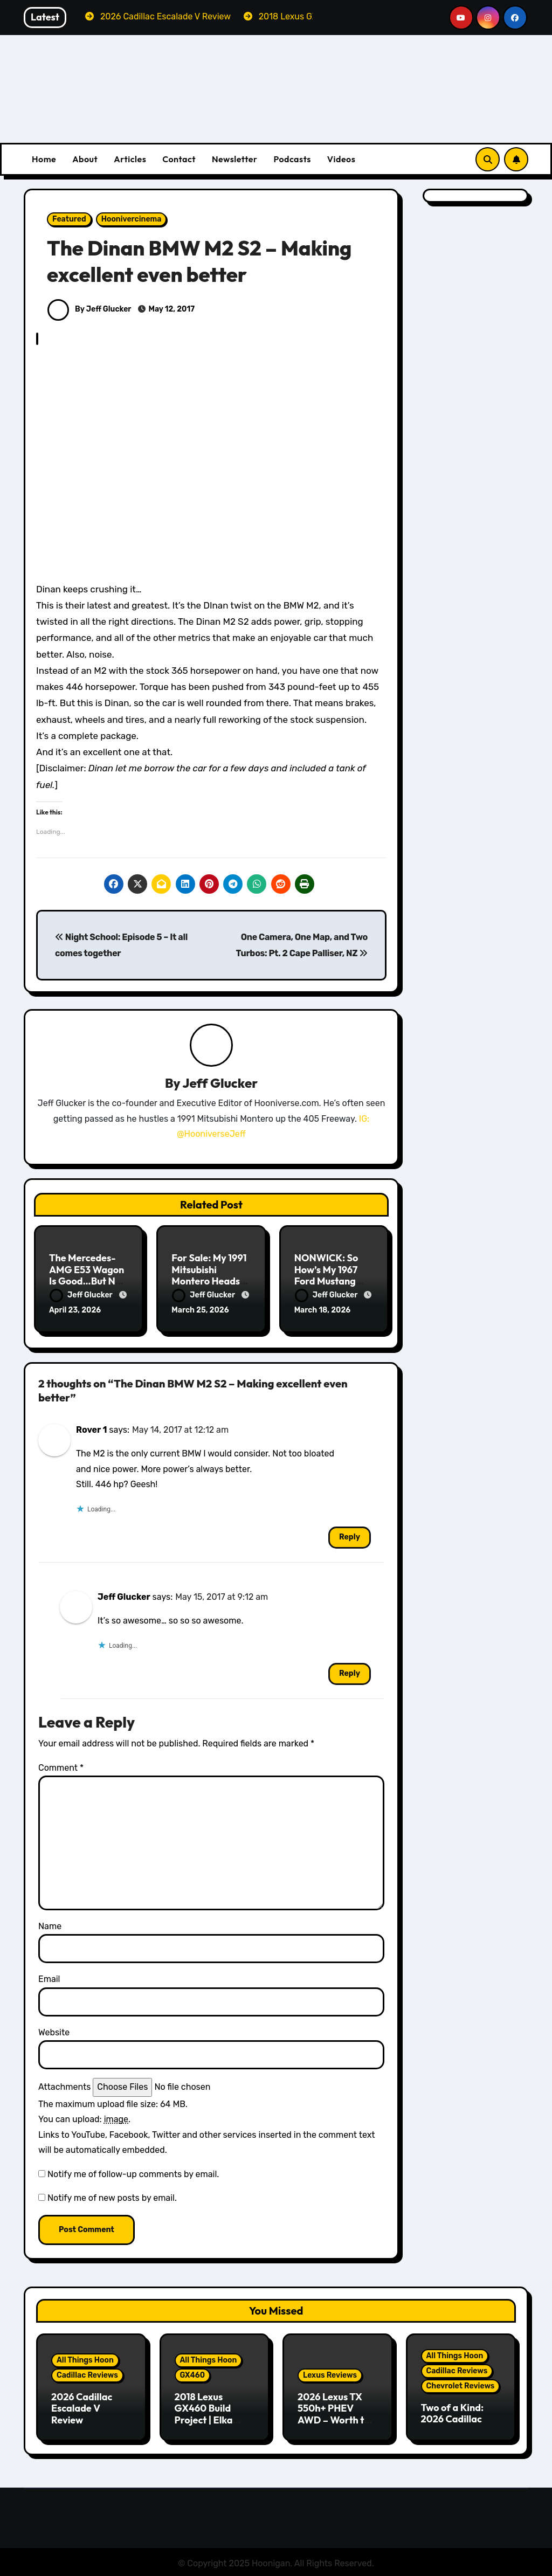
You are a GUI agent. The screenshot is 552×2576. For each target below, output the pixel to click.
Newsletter (234, 159)
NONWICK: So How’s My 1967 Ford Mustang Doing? (326, 1276)
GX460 (192, 2373)
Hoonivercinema (131, 219)
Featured (69, 219)
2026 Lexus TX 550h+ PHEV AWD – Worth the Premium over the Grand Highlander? (337, 2424)
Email (49, 1978)
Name (49, 1924)
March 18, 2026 (322, 1310)
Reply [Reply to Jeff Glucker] (349, 1671)
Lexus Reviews (330, 2373)
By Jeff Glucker (89, 309)
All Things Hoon (85, 2358)
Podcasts (291, 159)
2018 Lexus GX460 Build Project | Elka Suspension (204, 2412)
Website (54, 2031)
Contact (179, 159)
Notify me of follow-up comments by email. (133, 2172)
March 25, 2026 (200, 1310)
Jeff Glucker (220, 1083)
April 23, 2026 (75, 1310)
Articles (130, 159)
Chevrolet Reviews (460, 2384)
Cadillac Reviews (87, 2373)
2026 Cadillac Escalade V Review (81, 2407)
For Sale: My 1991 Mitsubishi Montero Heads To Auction (208, 1276)
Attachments (64, 2086)
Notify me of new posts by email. (112, 2196)
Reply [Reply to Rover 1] (349, 1535)
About (85, 159)
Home (44, 159)
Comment (61, 1766)
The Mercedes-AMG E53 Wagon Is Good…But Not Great (87, 1276)
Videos (341, 159)
